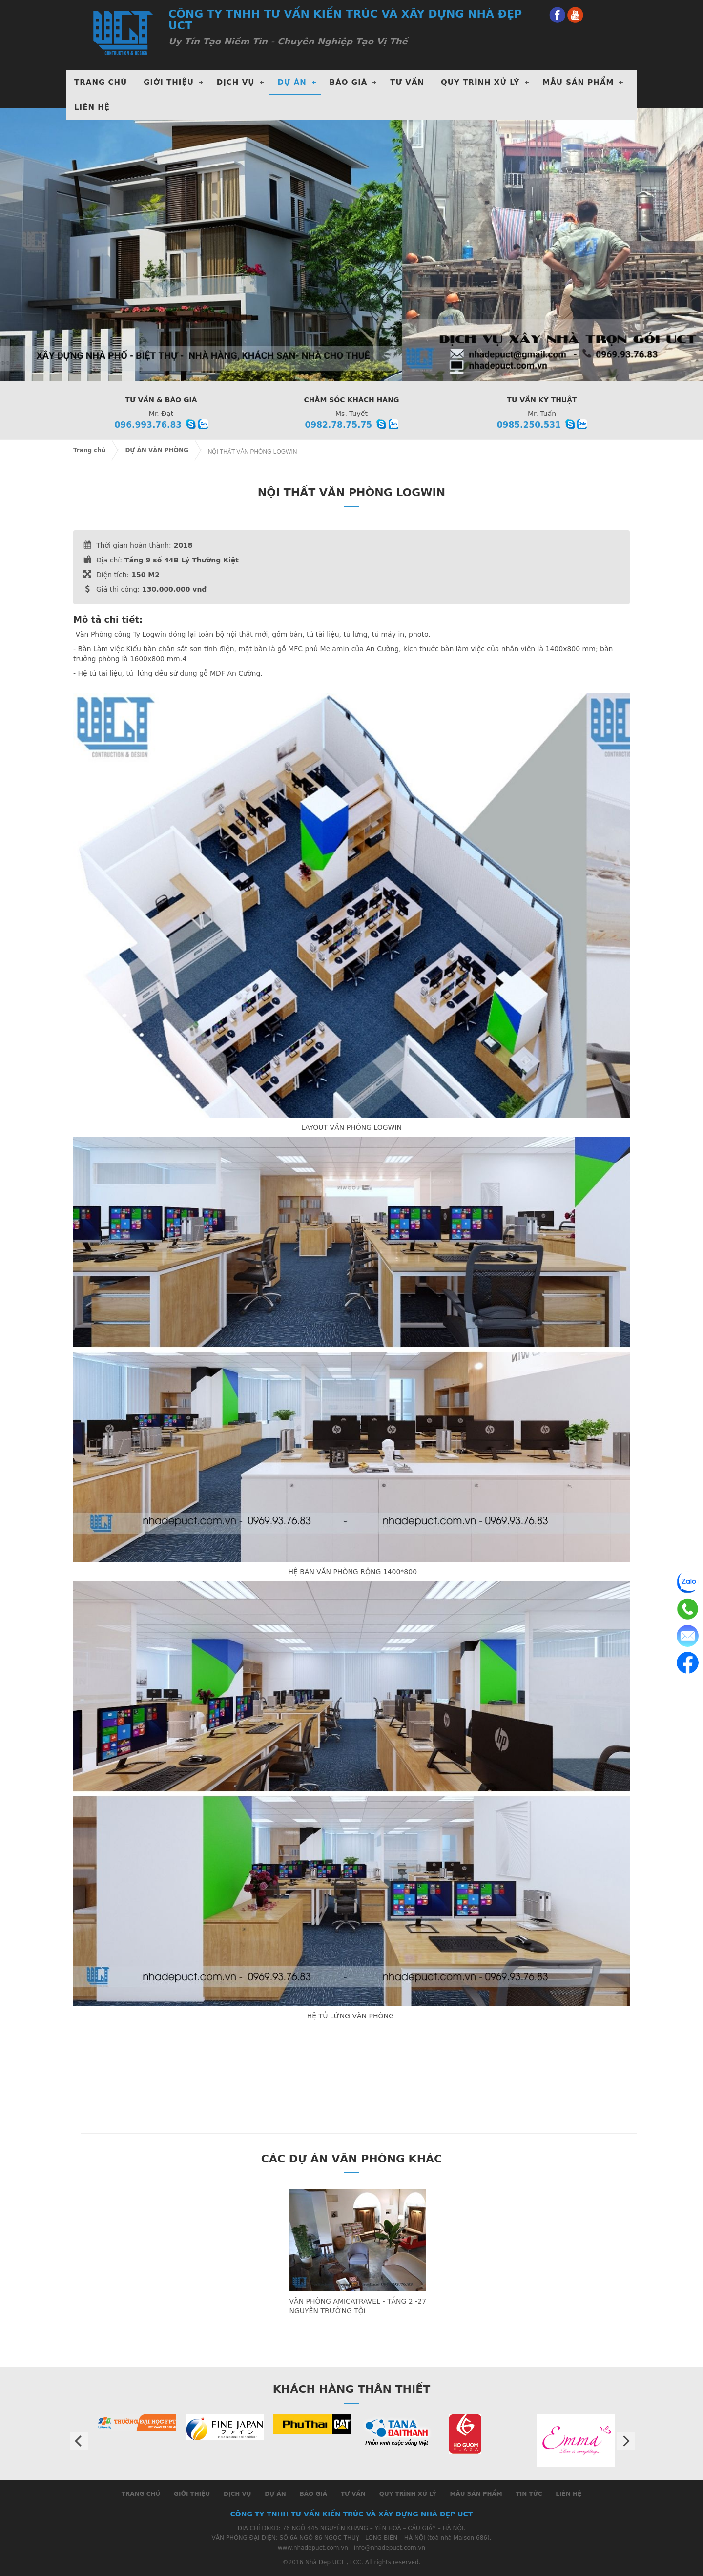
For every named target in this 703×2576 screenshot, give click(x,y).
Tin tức (529, 2494)
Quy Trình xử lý (480, 82)
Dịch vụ (237, 2494)
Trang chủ (100, 82)
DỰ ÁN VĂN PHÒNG (156, 450)
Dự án (275, 2494)
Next (626, 2441)
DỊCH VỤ (236, 82)
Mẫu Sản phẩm (578, 82)
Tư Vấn (407, 82)
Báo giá (349, 82)
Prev (79, 2441)
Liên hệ (92, 107)
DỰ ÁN (291, 82)
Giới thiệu (169, 82)
